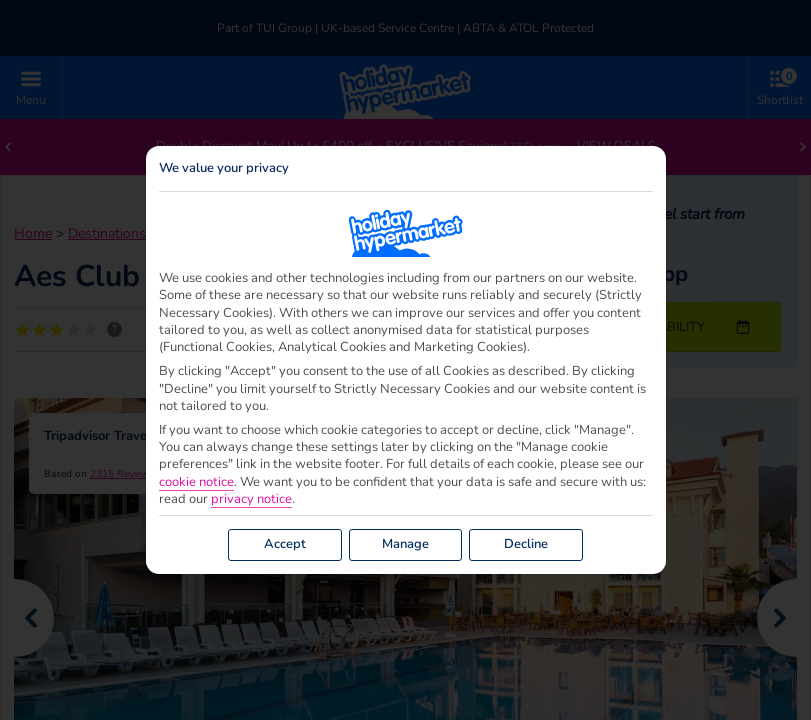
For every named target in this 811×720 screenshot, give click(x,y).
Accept (285, 544)
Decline (526, 544)
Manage (405, 544)
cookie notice (196, 482)
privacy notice (251, 499)
